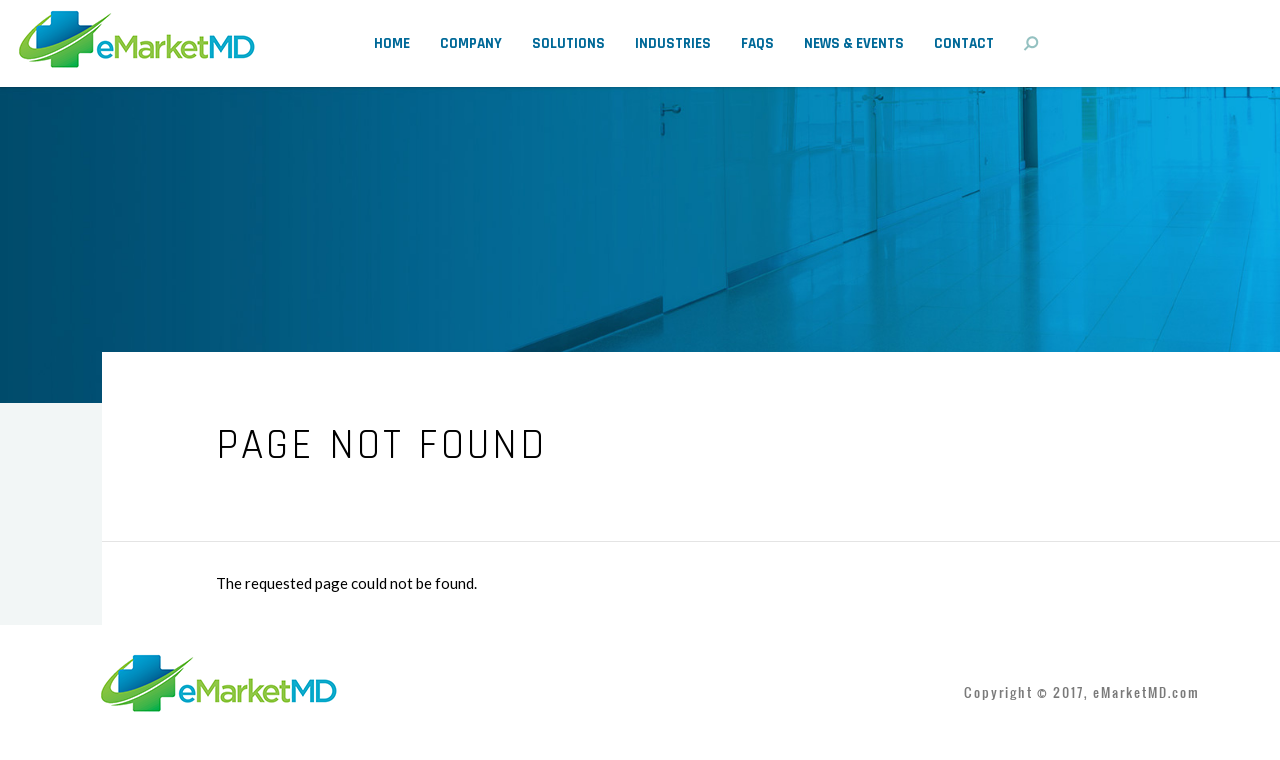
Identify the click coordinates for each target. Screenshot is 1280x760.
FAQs (757, 43)
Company (471, 43)
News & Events (854, 43)
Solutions (568, 43)
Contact (964, 43)
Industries (673, 43)
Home (392, 43)
